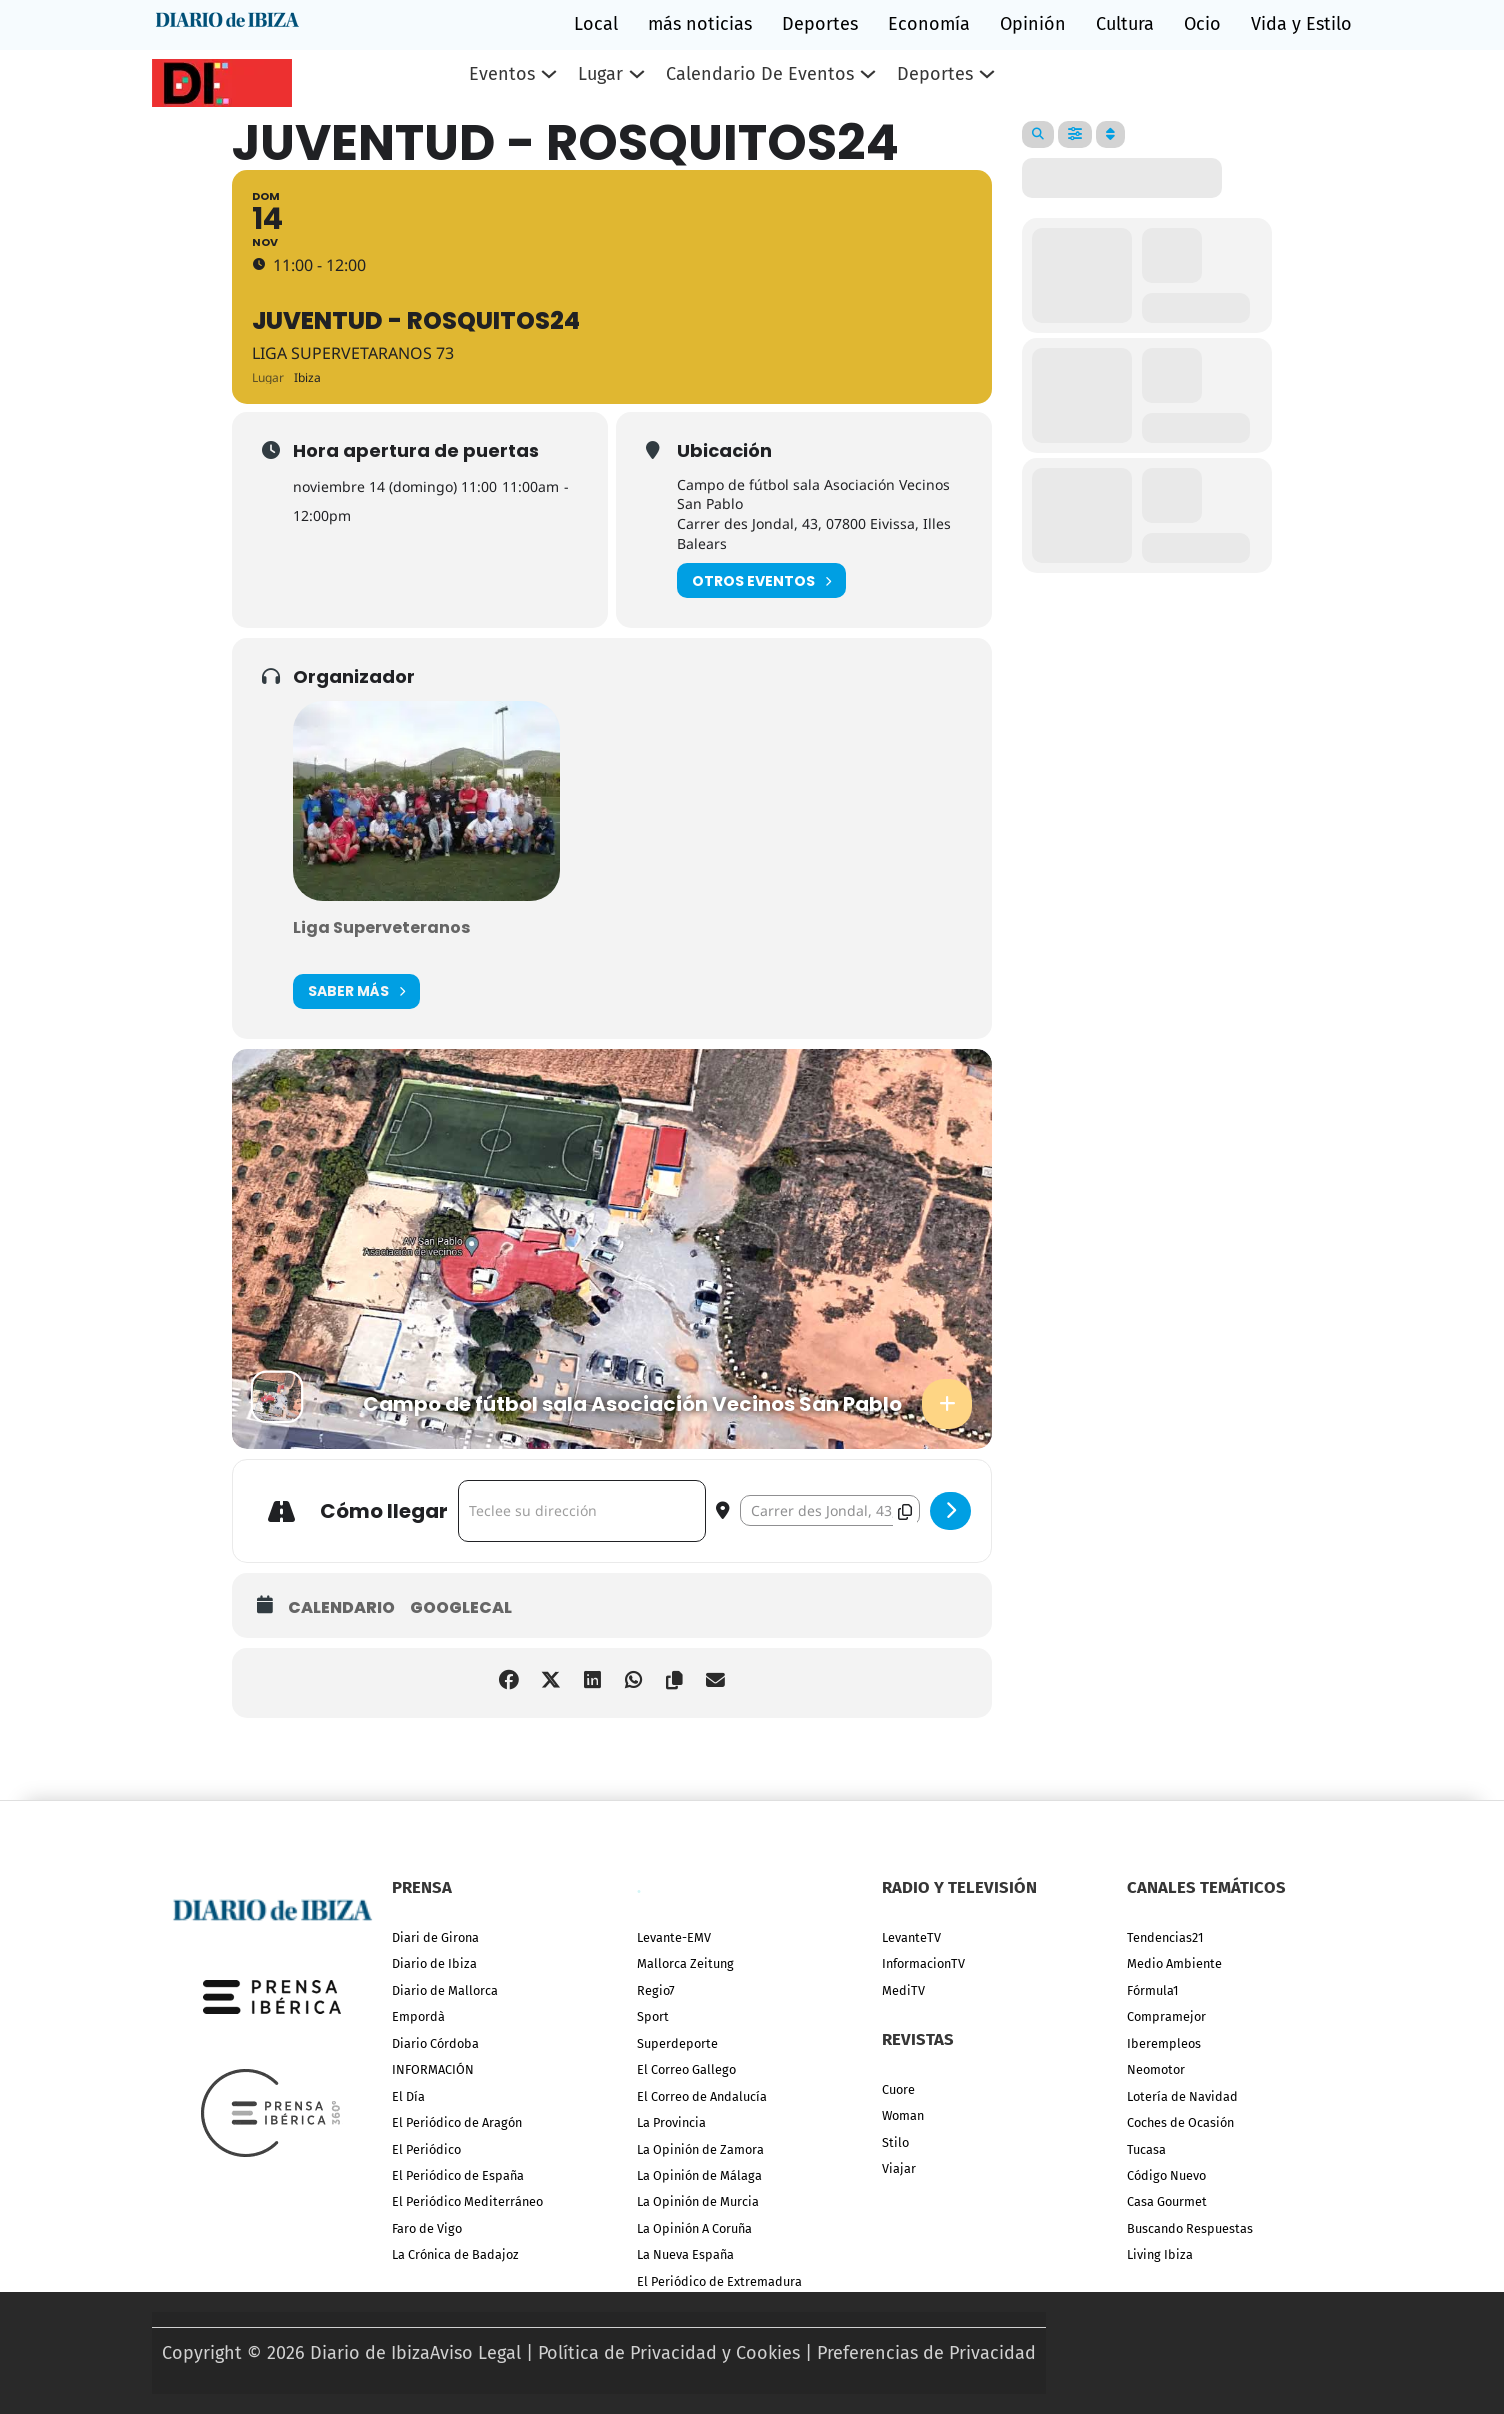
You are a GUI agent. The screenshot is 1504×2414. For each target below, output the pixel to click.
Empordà (418, 2016)
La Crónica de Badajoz (455, 2254)
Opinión (1033, 24)
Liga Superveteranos (381, 930)
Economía (929, 24)
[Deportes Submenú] (987, 74)
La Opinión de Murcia (698, 2201)
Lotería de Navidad (1182, 2096)
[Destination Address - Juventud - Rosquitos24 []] (830, 1513)
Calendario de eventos (760, 74)
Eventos (502, 74)
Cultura (1125, 24)
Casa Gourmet (1167, 2201)
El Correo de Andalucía (702, 2096)
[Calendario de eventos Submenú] (868, 74)
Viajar (899, 2168)
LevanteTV (911, 1937)
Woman (903, 2115)
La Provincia (671, 2122)
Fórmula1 (1152, 1990)
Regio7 (656, 1990)
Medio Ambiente (1174, 1963)
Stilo (895, 2142)
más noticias (700, 24)
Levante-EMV (674, 1937)
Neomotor (1156, 2069)
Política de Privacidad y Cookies (669, 2353)
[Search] (1038, 134)
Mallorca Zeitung (685, 1963)
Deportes (820, 24)
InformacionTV (923, 1963)
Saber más (356, 994)
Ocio (1202, 24)
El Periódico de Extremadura (719, 2281)
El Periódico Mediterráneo (467, 2201)
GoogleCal (461, 1611)
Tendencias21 (1165, 1937)
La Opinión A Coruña (694, 2228)
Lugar (600, 74)
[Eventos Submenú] (549, 74)
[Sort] (1110, 134)
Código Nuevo (1166, 2175)
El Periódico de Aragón (457, 2122)
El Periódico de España (458, 2175)
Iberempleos (1164, 2043)
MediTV (903, 1990)
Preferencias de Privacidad (926, 2353)
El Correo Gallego (686, 2069)
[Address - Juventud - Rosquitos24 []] (582, 1514)
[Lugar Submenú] (637, 74)
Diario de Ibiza (434, 1963)
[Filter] (1075, 134)
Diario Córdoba (435, 2043)
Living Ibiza (1160, 2254)
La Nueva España (685, 2254)
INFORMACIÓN (433, 2069)
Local (596, 24)
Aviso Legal (475, 2353)
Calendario (341, 1611)
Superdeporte (677, 2043)
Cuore (898, 2089)
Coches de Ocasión (1180, 2122)
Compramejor (1166, 2016)
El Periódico (426, 2149)
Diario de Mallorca (445, 1990)
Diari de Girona (435, 1937)
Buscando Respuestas (1190, 2228)
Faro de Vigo (427, 2228)
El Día (408, 2096)
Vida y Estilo (1301, 24)
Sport (653, 2016)
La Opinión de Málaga (699, 2175)
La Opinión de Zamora (700, 2149)
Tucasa (1146, 2149)
